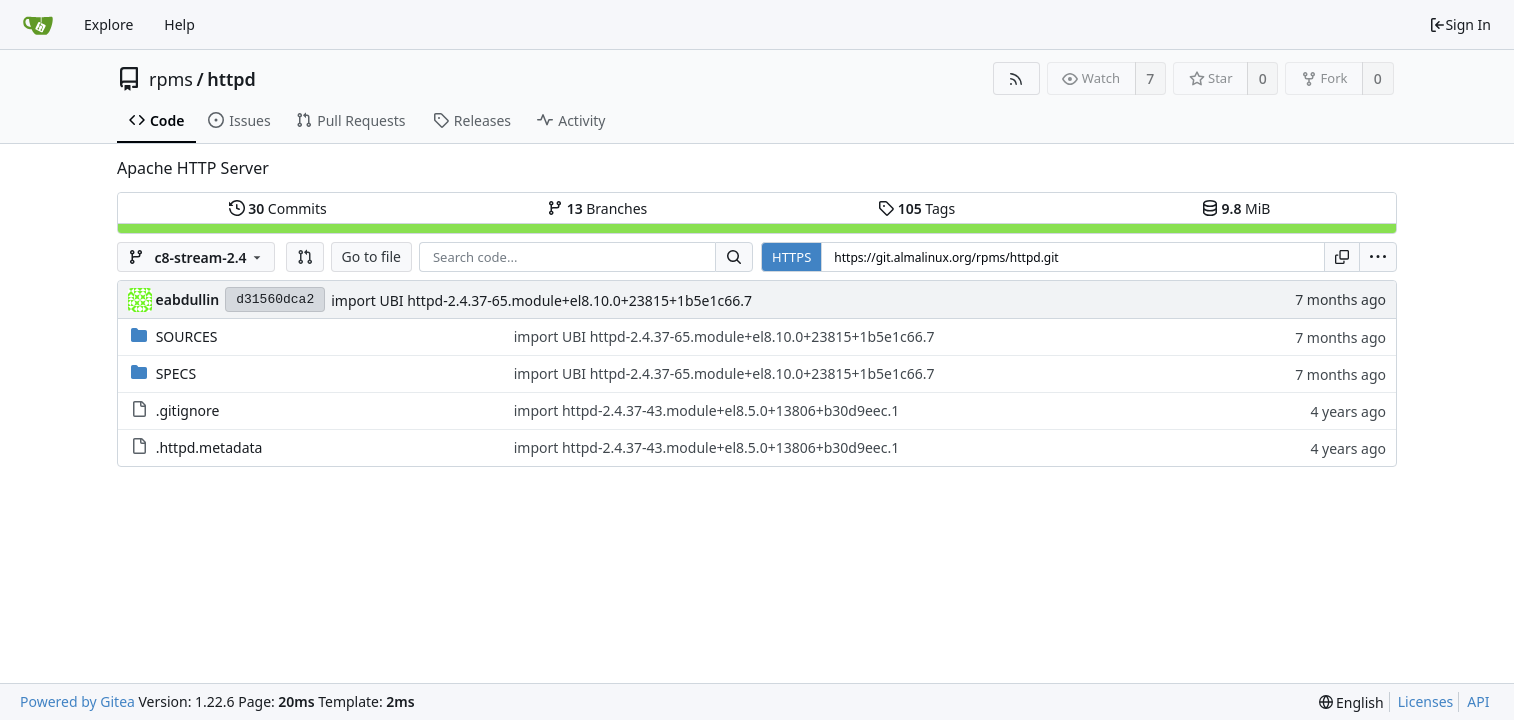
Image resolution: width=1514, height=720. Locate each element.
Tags (916, 208)
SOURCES (187, 336)
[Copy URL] (1342, 257)
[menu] (1378, 257)
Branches (597, 208)
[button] (305, 257)
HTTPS (791, 257)
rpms (171, 79)
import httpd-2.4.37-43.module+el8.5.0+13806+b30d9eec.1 (707, 410)
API (1478, 701)
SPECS (176, 373)
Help (179, 24)
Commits (278, 208)
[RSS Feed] (1016, 78)
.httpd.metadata (209, 447)
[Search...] (734, 257)
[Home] (38, 25)
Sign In (1460, 24)
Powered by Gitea (77, 701)
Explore (108, 24)
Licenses (1426, 701)
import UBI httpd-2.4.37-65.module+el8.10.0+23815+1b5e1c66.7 (541, 300)
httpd (231, 79)
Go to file (371, 256)
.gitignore (188, 410)
